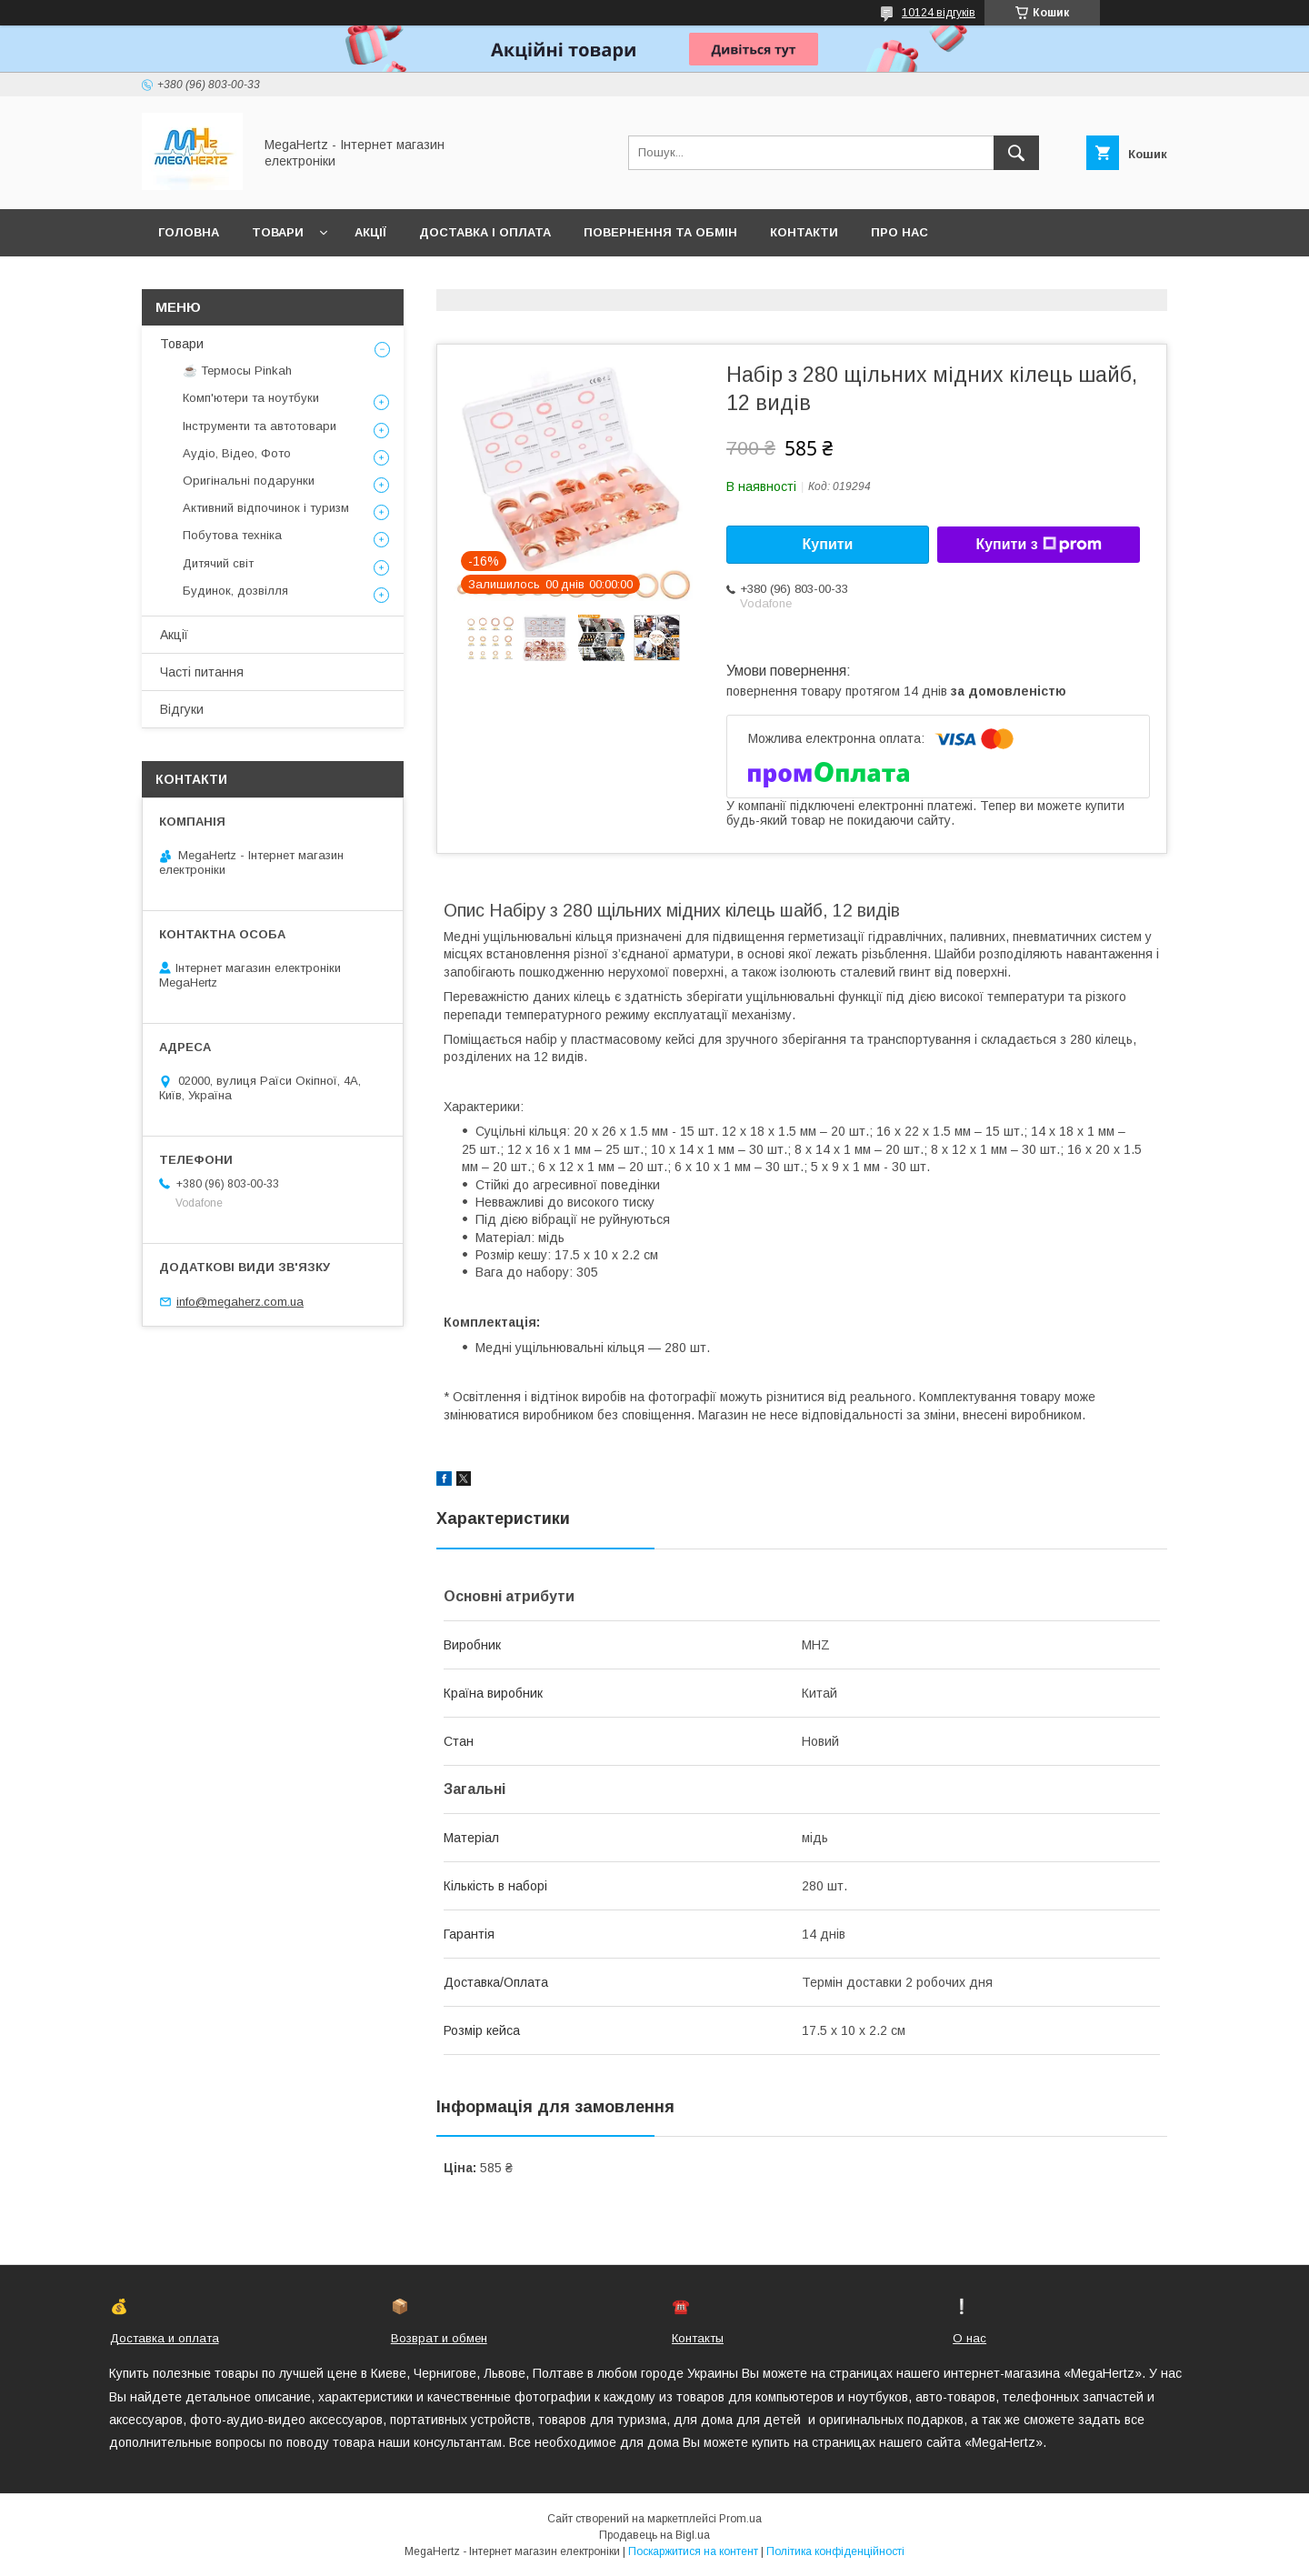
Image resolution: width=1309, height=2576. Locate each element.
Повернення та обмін (660, 232)
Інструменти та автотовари (259, 426)
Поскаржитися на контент (693, 2551)
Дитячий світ (218, 563)
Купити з (1038, 544)
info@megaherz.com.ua (240, 1301)
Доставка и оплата (164, 2338)
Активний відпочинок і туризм (266, 508)
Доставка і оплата (485, 232)
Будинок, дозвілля (235, 590)
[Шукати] (1016, 152)
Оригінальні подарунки (249, 480)
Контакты (698, 2338)
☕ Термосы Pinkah (237, 370)
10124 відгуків (938, 12)
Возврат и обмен (439, 2338)
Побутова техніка (232, 535)
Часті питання (202, 672)
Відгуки (182, 709)
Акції (370, 232)
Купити (828, 544)
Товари (278, 232)
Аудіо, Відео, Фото (237, 453)
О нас (969, 2338)
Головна (188, 232)
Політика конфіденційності (835, 2551)
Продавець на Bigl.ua (654, 2535)
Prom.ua (740, 2518)
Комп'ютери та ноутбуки (251, 398)
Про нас (899, 232)
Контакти (804, 232)
